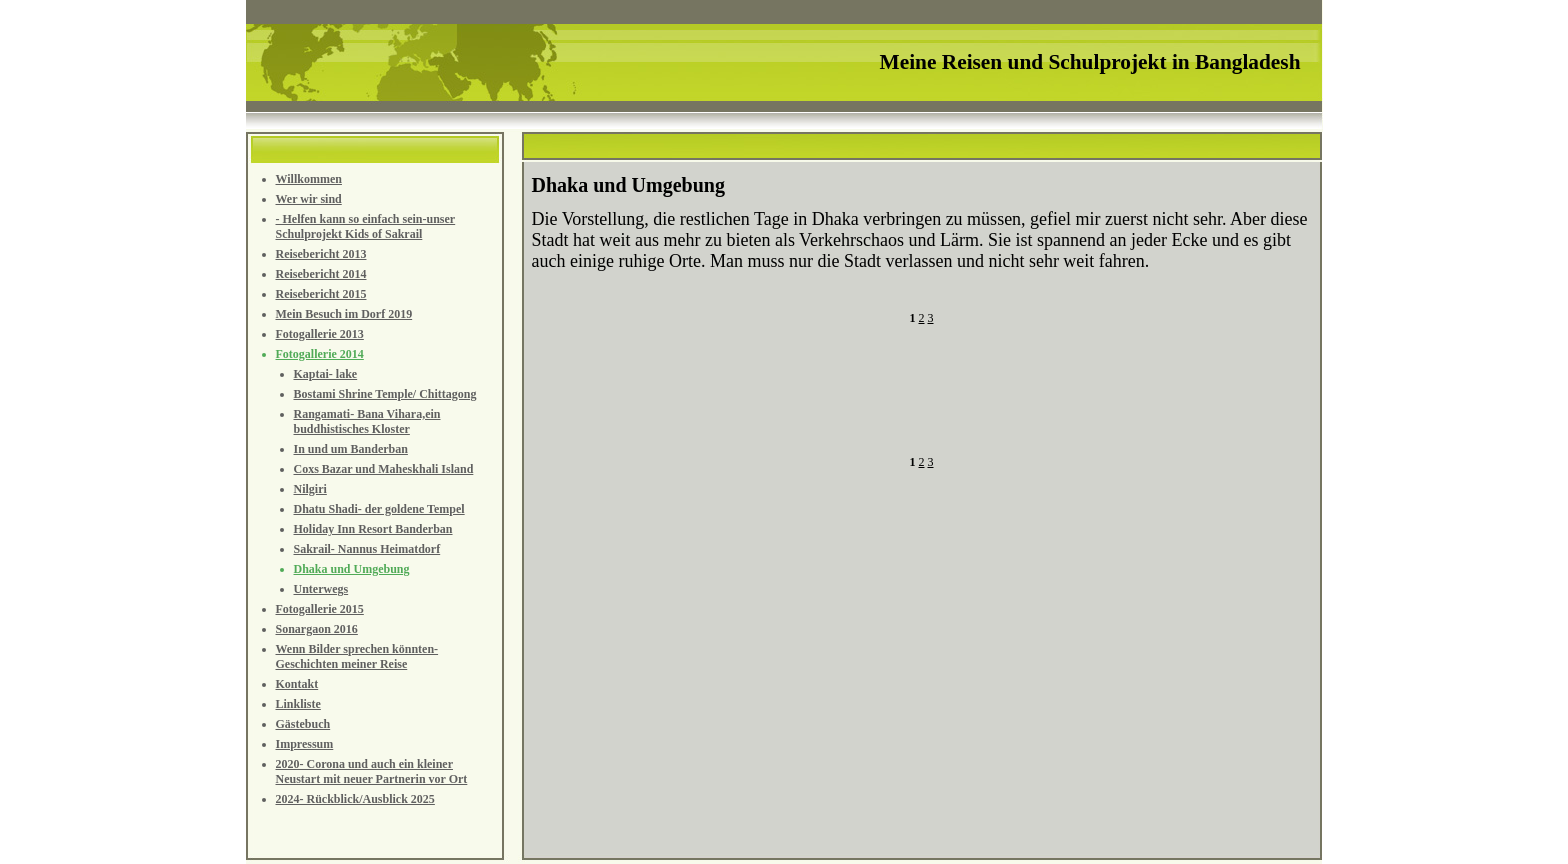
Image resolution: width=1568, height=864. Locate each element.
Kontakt (297, 684)
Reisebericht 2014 (321, 274)
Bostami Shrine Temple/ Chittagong (385, 394)
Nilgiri (310, 489)
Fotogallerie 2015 (320, 609)
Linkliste (298, 704)
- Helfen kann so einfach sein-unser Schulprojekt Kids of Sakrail (366, 226)
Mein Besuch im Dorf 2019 (344, 314)
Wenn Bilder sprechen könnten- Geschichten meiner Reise (357, 656)
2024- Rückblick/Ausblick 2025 (355, 799)
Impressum (305, 744)
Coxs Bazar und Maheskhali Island (384, 469)
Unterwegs (321, 589)
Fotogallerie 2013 (320, 334)
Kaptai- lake (326, 374)
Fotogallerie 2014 (320, 354)
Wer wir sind (309, 199)
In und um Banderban (351, 449)
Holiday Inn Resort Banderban (373, 529)
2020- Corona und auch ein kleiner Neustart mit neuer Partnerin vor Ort (372, 771)
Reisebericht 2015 (321, 294)
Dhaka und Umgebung (352, 569)
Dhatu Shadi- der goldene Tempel (379, 509)
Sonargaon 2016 (317, 629)
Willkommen (309, 179)
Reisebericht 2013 (321, 254)
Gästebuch (303, 724)
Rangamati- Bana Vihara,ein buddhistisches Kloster (367, 421)
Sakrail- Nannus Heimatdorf (367, 549)
